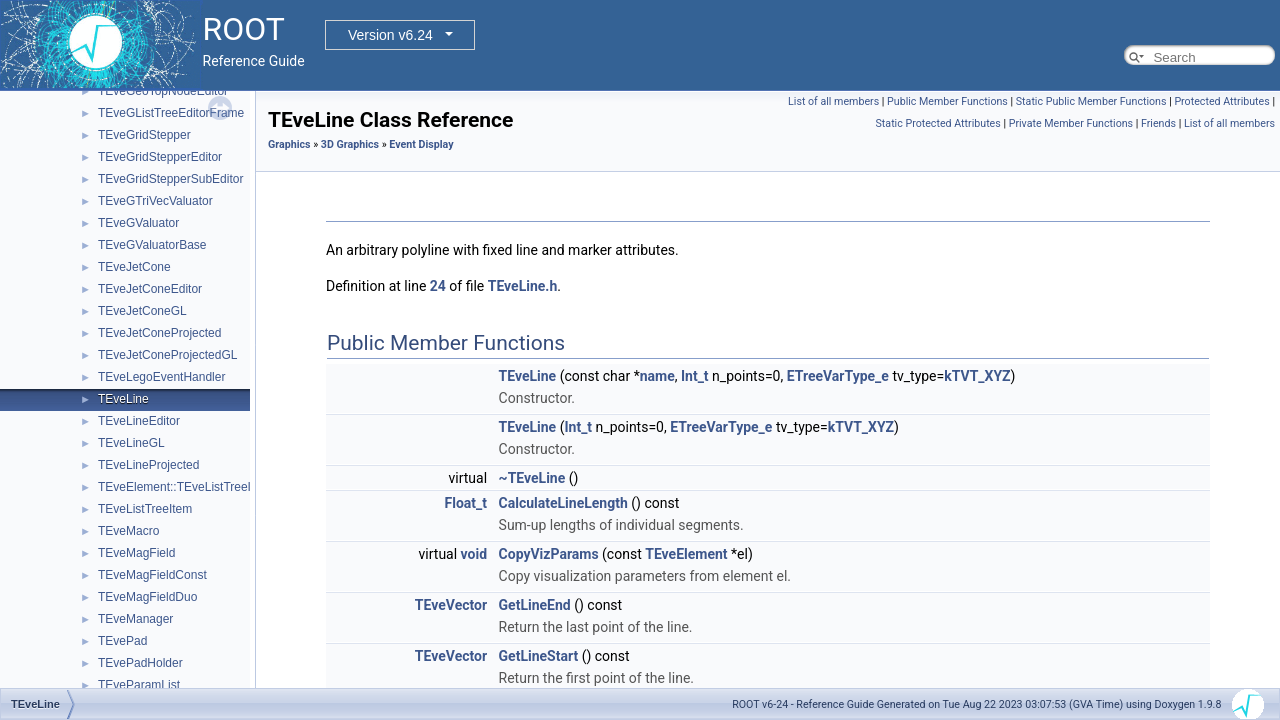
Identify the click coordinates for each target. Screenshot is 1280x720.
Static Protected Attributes (938, 123)
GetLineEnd (535, 605)
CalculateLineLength (563, 503)
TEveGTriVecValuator (155, 201)
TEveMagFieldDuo (147, 597)
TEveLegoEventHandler (161, 377)
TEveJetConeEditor (150, 289)
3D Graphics (350, 144)
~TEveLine (532, 478)
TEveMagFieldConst (152, 575)
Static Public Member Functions (1091, 101)
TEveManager (135, 619)
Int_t (695, 376)
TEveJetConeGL (142, 311)
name (657, 376)
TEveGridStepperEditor (160, 157)
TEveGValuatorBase (152, 245)
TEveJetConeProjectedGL (167, 355)
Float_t (466, 503)
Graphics (289, 144)
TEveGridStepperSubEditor (170, 179)
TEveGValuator (138, 223)
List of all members (833, 101)
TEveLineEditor (139, 421)
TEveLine (123, 399)
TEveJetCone (134, 267)
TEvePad (122, 641)
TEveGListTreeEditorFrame (171, 113)
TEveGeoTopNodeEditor (163, 91)
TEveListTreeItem (145, 509)
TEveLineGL (131, 443)
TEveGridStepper (144, 135)
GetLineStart (539, 656)
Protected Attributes (1221, 101)
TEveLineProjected (148, 465)
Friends (1158, 123)
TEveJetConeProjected (159, 333)
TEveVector (451, 605)
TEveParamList (139, 685)
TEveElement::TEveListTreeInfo (183, 487)
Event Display (421, 144)
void (474, 554)
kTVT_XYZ (977, 376)
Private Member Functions (1071, 123)
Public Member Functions (947, 101)
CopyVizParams (549, 554)
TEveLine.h (523, 286)
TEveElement (686, 554)
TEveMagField (136, 553)
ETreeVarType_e (838, 376)
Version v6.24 (390, 35)
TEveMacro (128, 531)
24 (438, 286)
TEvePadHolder (140, 663)
